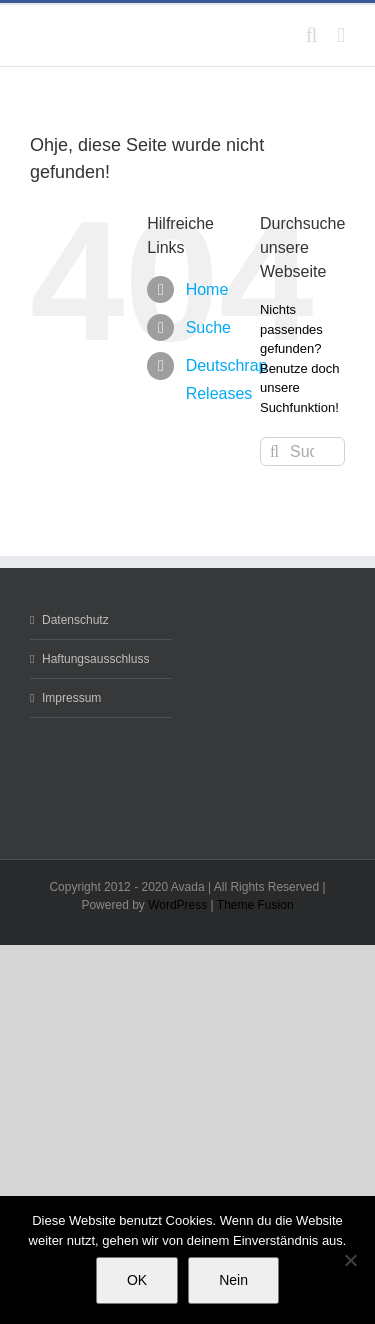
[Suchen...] (302, 451)
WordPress (177, 905)
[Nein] (350, 1260)
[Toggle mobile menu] (341, 35)
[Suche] (274, 451)
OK (137, 1280)
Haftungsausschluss (95, 659)
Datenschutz (75, 620)
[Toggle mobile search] (312, 35)
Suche (208, 327)
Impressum (71, 698)
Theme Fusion (255, 905)
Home (207, 289)
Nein (233, 1280)
